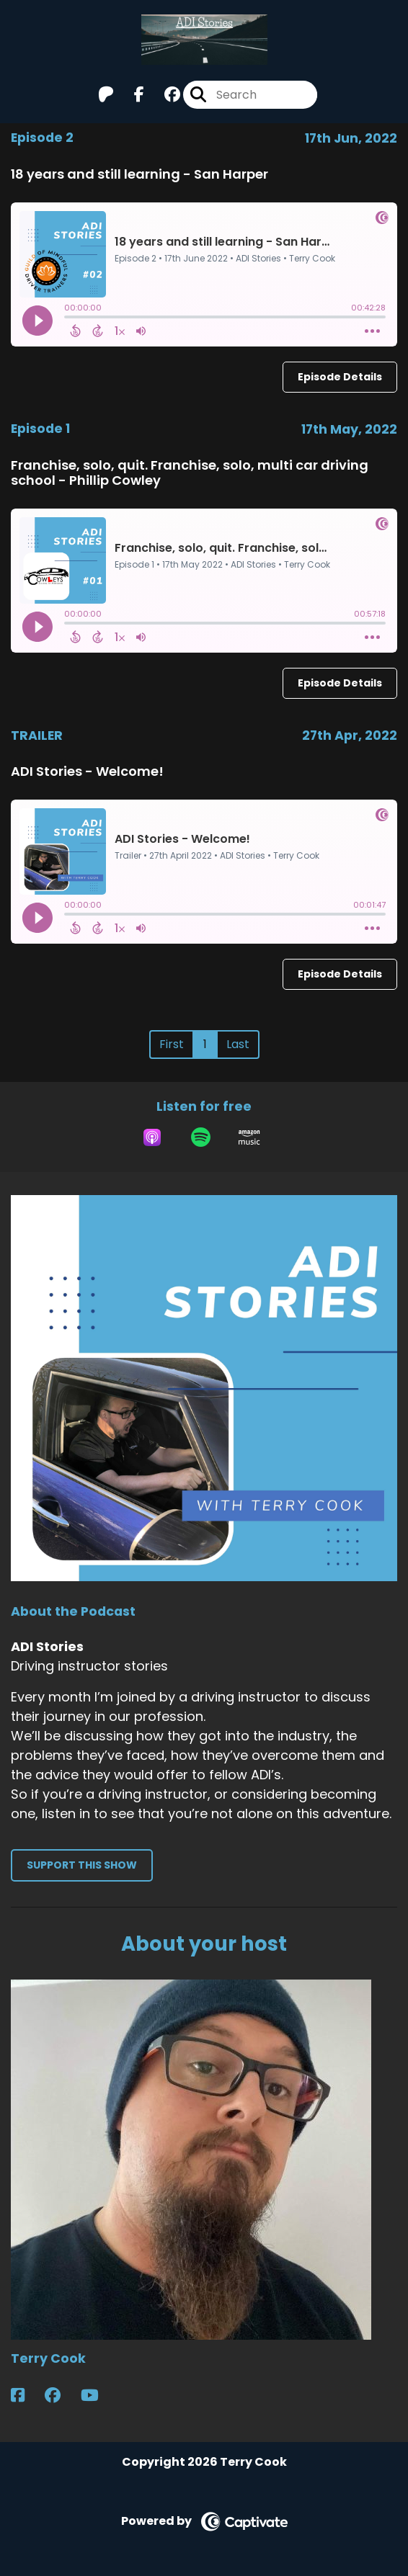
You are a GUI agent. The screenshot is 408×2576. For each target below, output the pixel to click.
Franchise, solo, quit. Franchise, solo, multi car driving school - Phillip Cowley (189, 473)
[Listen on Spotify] (201, 1137)
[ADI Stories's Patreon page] (106, 95)
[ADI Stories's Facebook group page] (163, 95)
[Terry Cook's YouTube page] (98, 2395)
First (171, 1044)
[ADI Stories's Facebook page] (130, 95)
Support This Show (82, 1865)
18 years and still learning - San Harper (139, 174)
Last (237, 1044)
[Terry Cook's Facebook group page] (61, 2395)
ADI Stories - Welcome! (87, 771)
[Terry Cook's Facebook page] (26, 2395)
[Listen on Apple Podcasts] (152, 1137)
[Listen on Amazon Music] (249, 1137)
